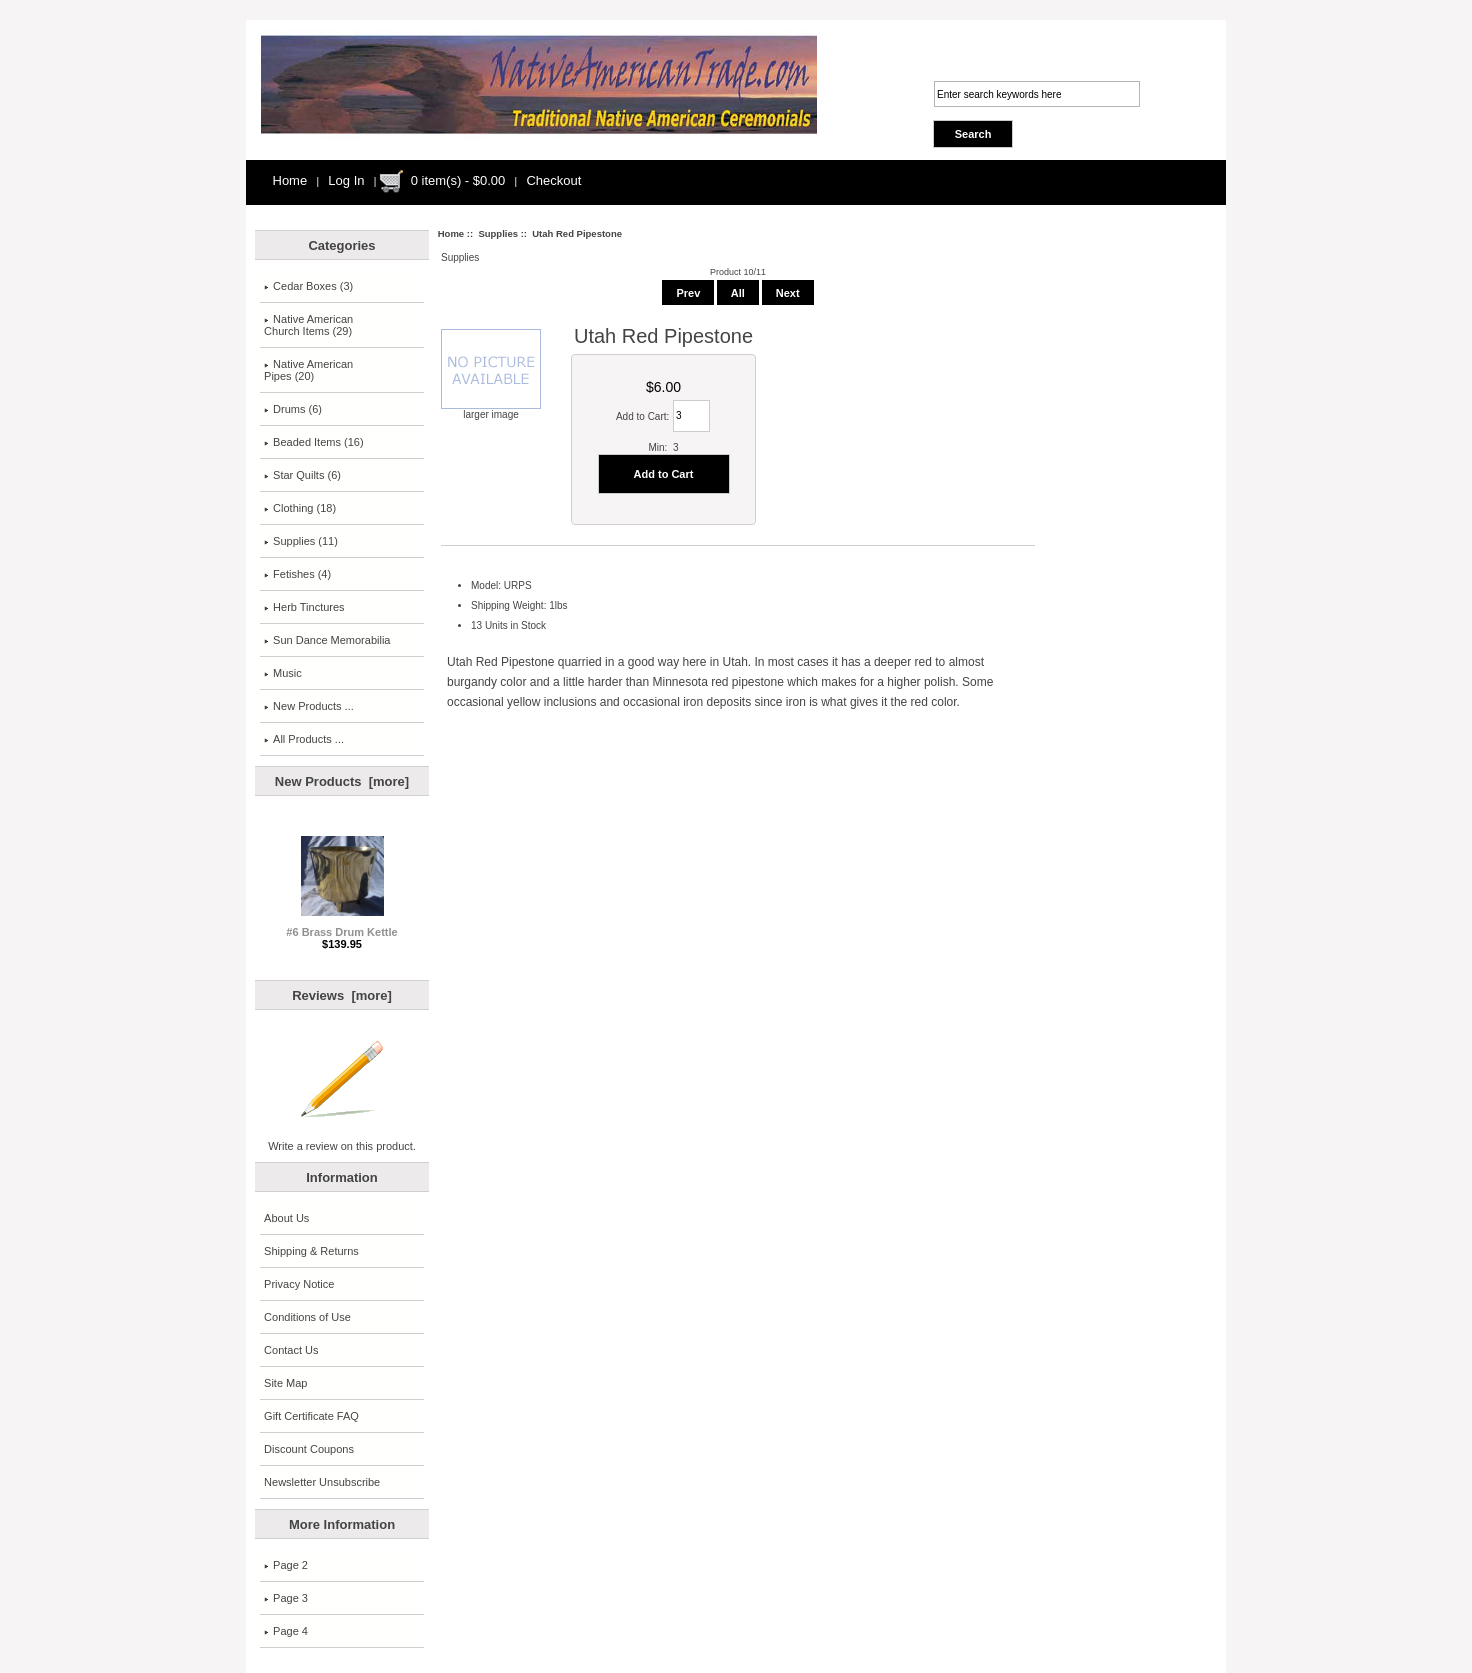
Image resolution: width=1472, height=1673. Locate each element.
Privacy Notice (299, 1284)
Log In (346, 180)
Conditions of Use (307, 1317)
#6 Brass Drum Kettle (341, 927)
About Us (286, 1218)
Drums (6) (293, 409)
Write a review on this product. (342, 1141)
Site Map (285, 1383)
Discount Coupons (309, 1449)
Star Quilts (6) (302, 475)
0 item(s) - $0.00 (458, 180)
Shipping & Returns (311, 1251)
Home (290, 180)
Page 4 (286, 1631)
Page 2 (286, 1565)
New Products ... (309, 706)
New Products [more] (342, 781)
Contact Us (291, 1350)
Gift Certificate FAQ (311, 1416)
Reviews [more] (342, 995)
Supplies (498, 233)
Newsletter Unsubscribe (322, 1482)
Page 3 (286, 1598)
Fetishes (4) (297, 574)
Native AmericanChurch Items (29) (308, 325)
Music (283, 673)
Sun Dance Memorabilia (327, 640)
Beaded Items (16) (314, 442)
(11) (301, 541)
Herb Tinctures (304, 607)
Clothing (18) (300, 508)
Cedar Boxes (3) (308, 286)
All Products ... (304, 739)
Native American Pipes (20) (308, 370)
